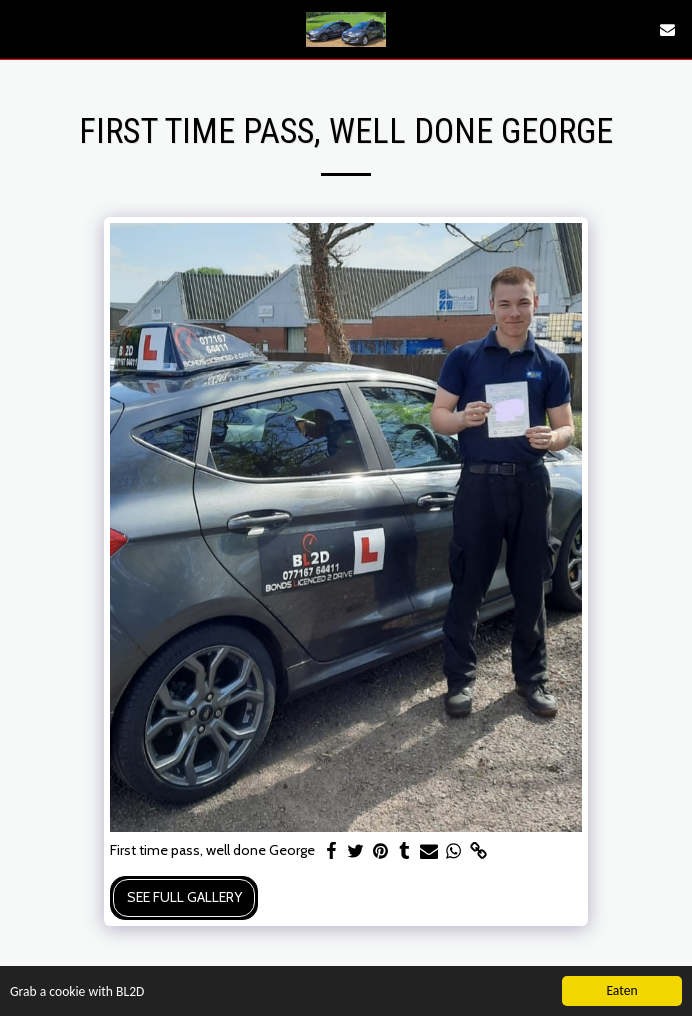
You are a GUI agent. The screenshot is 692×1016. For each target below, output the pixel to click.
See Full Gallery (184, 897)
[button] (22, 29)
